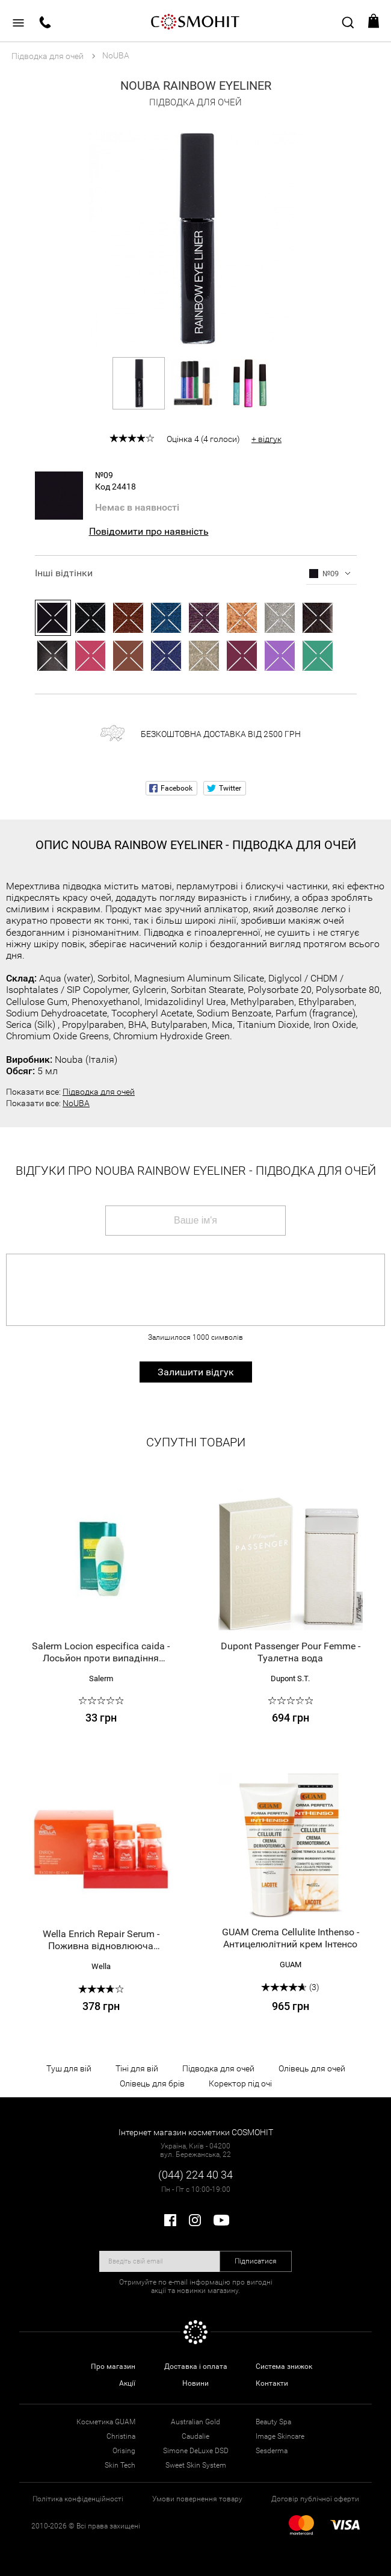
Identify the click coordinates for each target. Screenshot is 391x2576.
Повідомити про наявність (149, 531)
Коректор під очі (240, 2083)
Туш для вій (68, 2068)
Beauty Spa (273, 2422)
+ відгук (266, 439)
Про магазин (113, 2366)
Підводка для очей (99, 1092)
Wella (101, 1966)
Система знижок (284, 2366)
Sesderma (272, 2451)
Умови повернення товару (197, 2499)
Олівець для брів (152, 2083)
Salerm (101, 1678)
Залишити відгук (196, 1372)
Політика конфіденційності (77, 2499)
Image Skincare (280, 2436)
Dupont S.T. (290, 1678)
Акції (127, 2383)
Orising (123, 2451)
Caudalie (195, 2436)
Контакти (272, 2383)
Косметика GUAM (105, 2422)
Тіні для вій (136, 2068)
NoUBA (76, 1103)
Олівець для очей (312, 2068)
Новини (195, 2383)
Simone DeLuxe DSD (196, 2451)
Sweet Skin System (195, 2465)
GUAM (290, 1964)
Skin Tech (120, 2465)
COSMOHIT (195, 21)
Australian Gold (195, 2422)
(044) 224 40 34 (195, 2174)
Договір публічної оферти (315, 2499)
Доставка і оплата (195, 2366)
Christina (120, 2436)
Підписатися (256, 2261)
